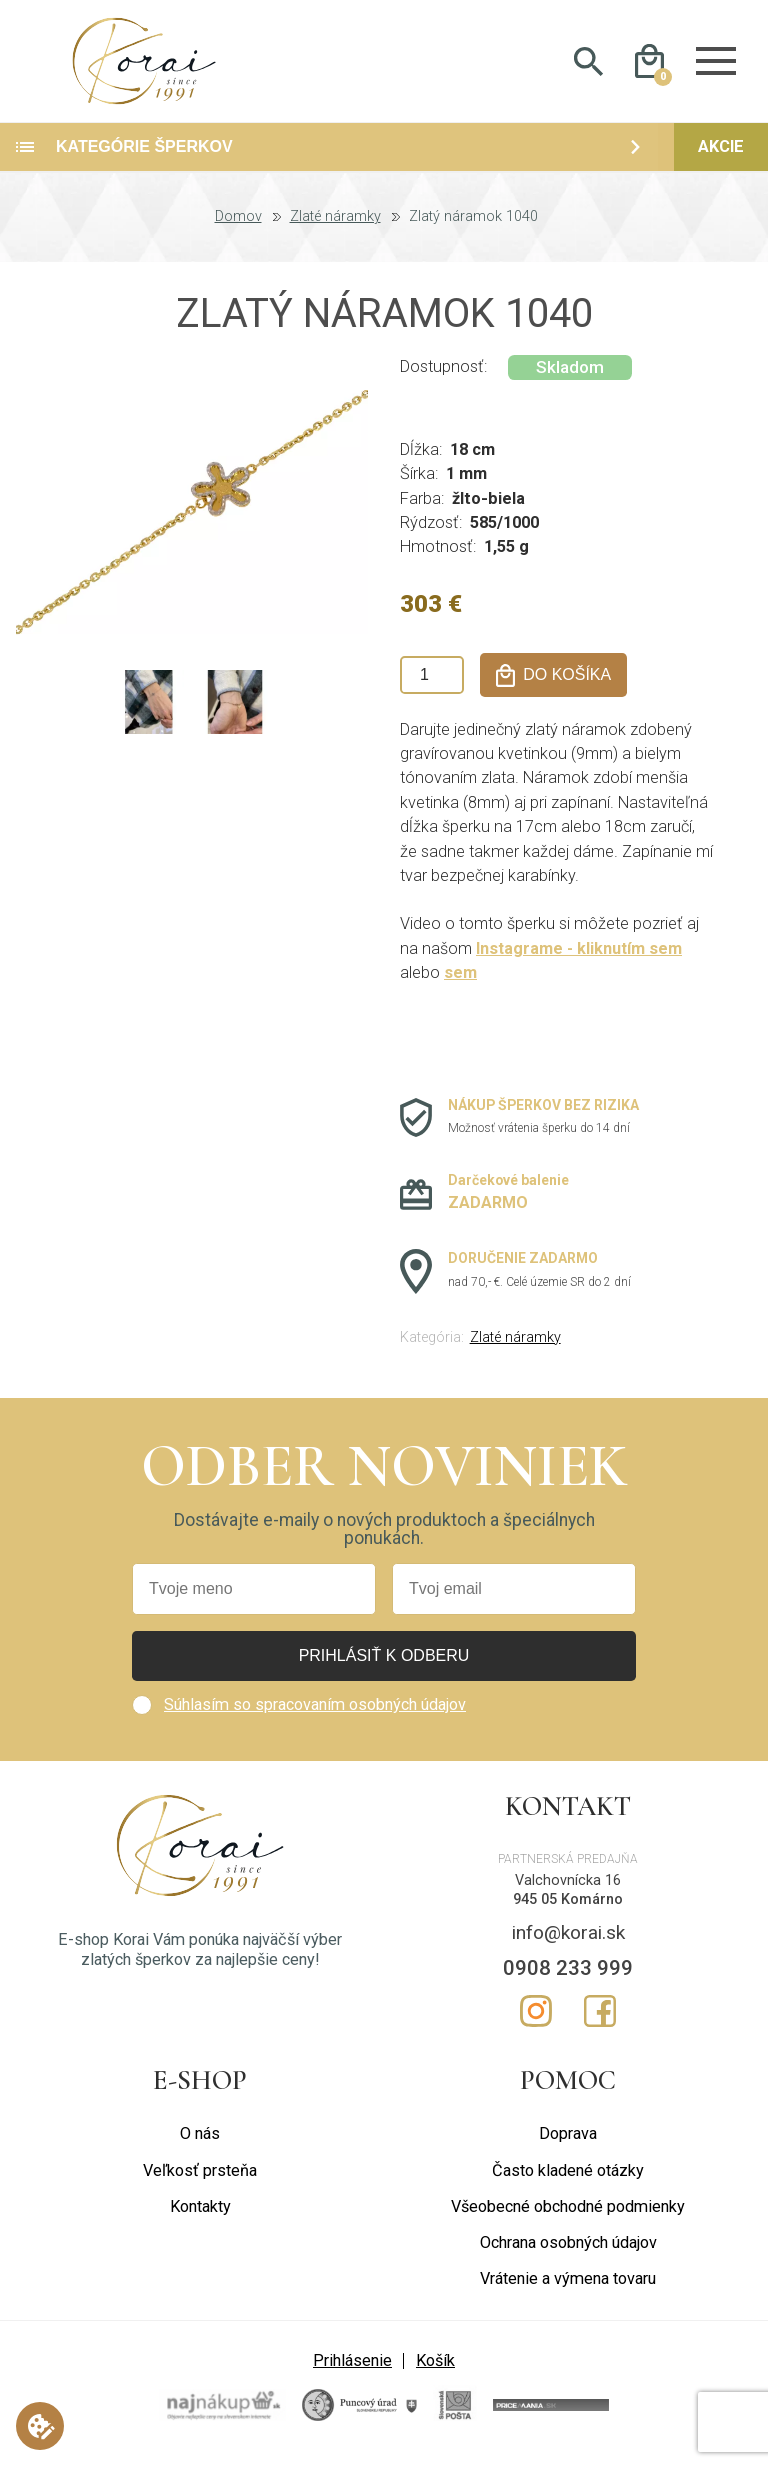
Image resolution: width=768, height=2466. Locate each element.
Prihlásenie (352, 2368)
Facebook (600, 2020)
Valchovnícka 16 (568, 1889)
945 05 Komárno (568, 1907)
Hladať (588, 66)
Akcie (721, 155)
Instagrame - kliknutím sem (580, 957)
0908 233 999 (568, 1977)
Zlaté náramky (335, 226)
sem (460, 981)
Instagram (536, 2020)
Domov (238, 226)
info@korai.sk (568, 1941)
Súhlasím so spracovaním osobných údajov (315, 1713)
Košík (435, 2368)
